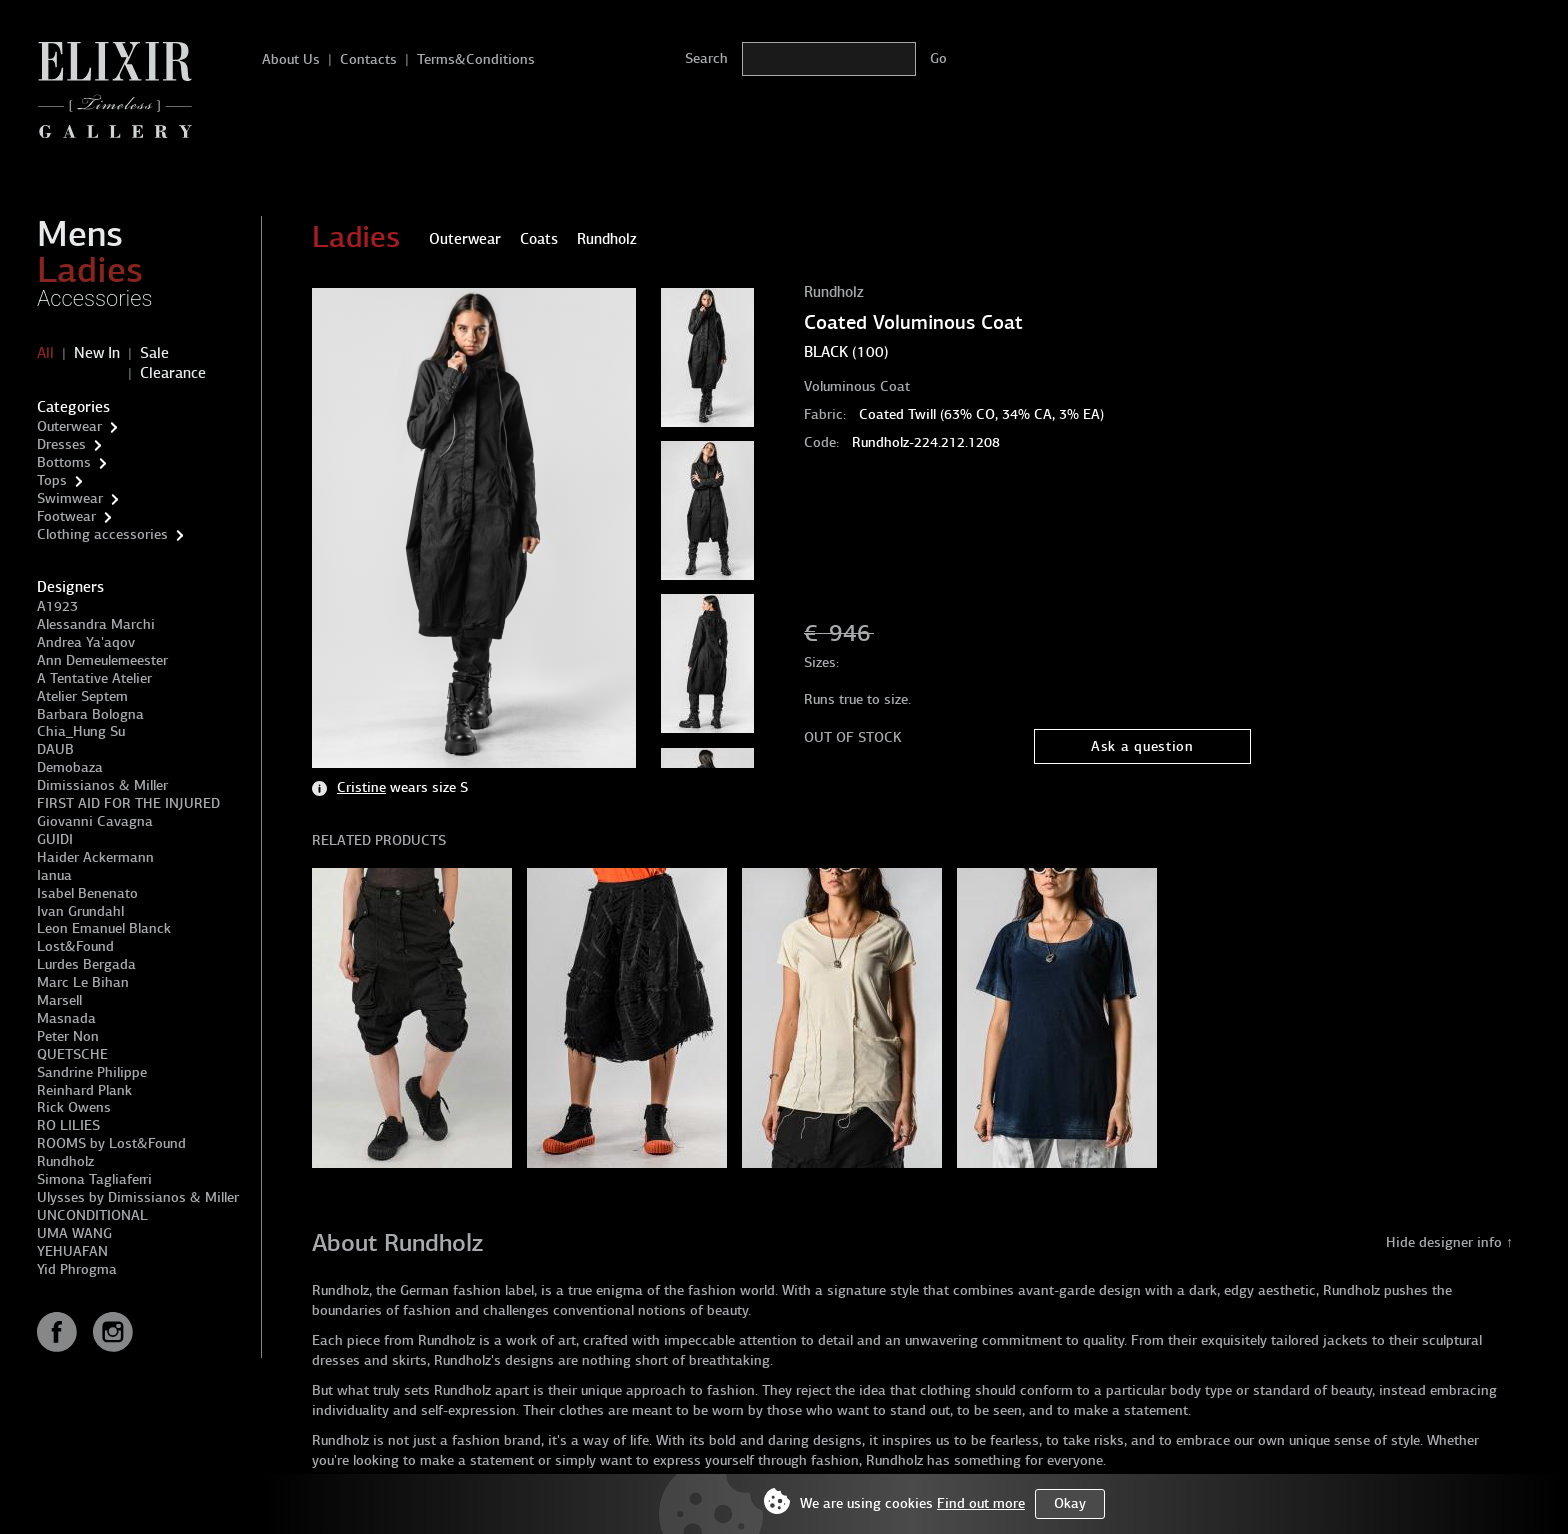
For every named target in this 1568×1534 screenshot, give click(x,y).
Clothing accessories (102, 534)
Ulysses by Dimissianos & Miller (138, 1197)
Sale (154, 353)
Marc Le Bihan (83, 982)
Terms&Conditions (476, 59)
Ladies (90, 270)
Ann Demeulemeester (102, 660)
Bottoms (64, 462)
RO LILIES (68, 1125)
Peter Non (68, 1036)
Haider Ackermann (95, 857)
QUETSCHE (72, 1054)
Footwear (66, 516)
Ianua (54, 875)
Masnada (66, 1018)
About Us (291, 59)
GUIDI (55, 839)
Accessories (95, 298)
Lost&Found (75, 946)
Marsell (59, 1000)
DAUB (55, 749)
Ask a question (1142, 746)
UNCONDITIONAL (92, 1215)
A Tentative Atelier (94, 678)
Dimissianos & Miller (102, 785)
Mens (80, 234)
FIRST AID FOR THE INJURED (128, 803)
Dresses (61, 444)
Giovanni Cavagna (95, 821)
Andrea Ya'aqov (86, 642)
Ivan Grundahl (80, 911)
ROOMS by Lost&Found (111, 1143)
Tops (52, 480)
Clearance (173, 373)
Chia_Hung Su (81, 731)
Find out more (981, 1503)
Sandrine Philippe (92, 1072)
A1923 (57, 606)
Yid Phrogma (77, 1269)
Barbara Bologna (90, 714)
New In (97, 353)
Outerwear (69, 426)
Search (706, 58)
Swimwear (70, 498)
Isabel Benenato (87, 893)
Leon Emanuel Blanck (104, 928)
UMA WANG (74, 1233)
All (45, 353)
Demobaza (70, 767)
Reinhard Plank (84, 1090)
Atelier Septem (82, 696)
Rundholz (65, 1161)
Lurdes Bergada (86, 964)
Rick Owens (74, 1107)
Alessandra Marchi (96, 624)
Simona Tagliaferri (94, 1179)
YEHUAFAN (72, 1251)
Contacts (368, 59)
